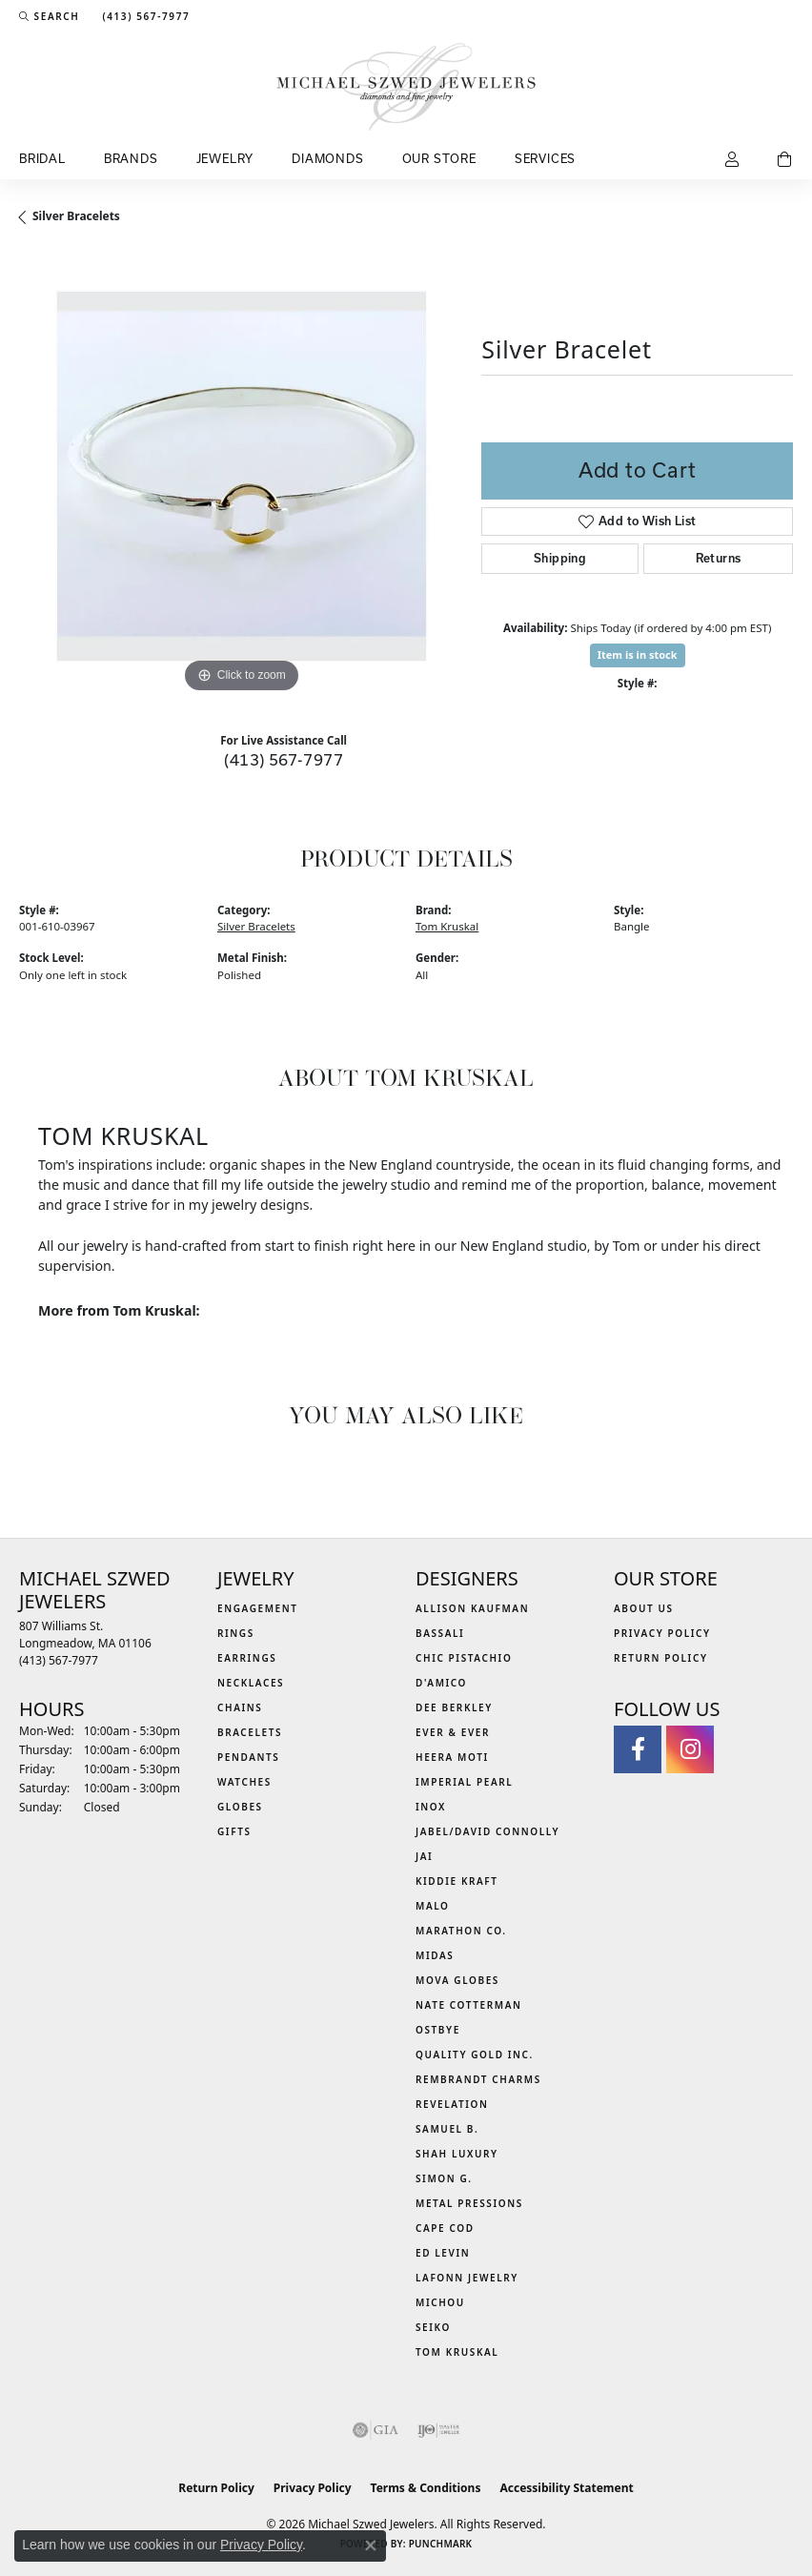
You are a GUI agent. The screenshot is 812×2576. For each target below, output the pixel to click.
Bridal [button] (42, 158)
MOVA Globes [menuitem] (457, 1980)
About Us (644, 1608)
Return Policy (661, 1658)
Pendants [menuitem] (248, 1757)
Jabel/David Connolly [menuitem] (487, 1831)
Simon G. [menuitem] (444, 2178)
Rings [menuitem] (235, 1633)
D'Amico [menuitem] (441, 1682)
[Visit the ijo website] (438, 2430)
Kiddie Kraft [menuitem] (457, 1881)
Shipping (560, 558)
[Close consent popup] (370, 2545)
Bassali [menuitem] (440, 1633)
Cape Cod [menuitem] (445, 2228)
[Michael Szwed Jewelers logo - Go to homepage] (406, 86)
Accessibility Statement (566, 2488)
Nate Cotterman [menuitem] (469, 2005)
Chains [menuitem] (239, 1707)
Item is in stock (638, 654)
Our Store (439, 158)
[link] (144, 16)
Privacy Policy (662, 1633)
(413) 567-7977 (283, 759)
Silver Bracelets (76, 216)
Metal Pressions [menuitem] (469, 2203)
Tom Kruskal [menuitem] (457, 2352)
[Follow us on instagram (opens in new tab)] (690, 1749)
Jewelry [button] (225, 158)
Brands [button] (131, 158)
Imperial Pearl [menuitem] (464, 1782)
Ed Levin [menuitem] (443, 2252)
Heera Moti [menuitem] (452, 1757)
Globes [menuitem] (240, 1806)
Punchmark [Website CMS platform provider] (441, 2543)
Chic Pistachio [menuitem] (464, 1658)
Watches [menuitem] (244, 1782)
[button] (49, 16)
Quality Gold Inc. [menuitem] (475, 2054)
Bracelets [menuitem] (249, 1732)
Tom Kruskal (447, 926)
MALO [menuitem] (433, 1905)
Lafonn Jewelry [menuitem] (467, 2277)
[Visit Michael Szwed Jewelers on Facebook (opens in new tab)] (637, 1749)
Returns (718, 558)
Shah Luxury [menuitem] (457, 2153)
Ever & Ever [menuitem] (453, 1732)
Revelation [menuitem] (452, 2104)
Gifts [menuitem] (234, 1831)
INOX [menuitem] (431, 1806)
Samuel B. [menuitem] (447, 2129)
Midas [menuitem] (435, 1955)
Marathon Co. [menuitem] (461, 1930)
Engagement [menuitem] (257, 1608)
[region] (240, 476)
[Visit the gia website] (375, 2430)
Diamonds (327, 158)
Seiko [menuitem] (433, 2327)
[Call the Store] (58, 1660)
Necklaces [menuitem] (250, 1682)
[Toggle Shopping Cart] (785, 160)
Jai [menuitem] (424, 1856)
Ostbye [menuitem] (438, 2029)
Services (545, 158)
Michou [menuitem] (440, 2302)
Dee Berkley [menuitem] (454, 1707)
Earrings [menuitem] (246, 1658)
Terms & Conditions (426, 2488)
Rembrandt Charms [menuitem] (478, 2079)
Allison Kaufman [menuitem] (472, 1608)
